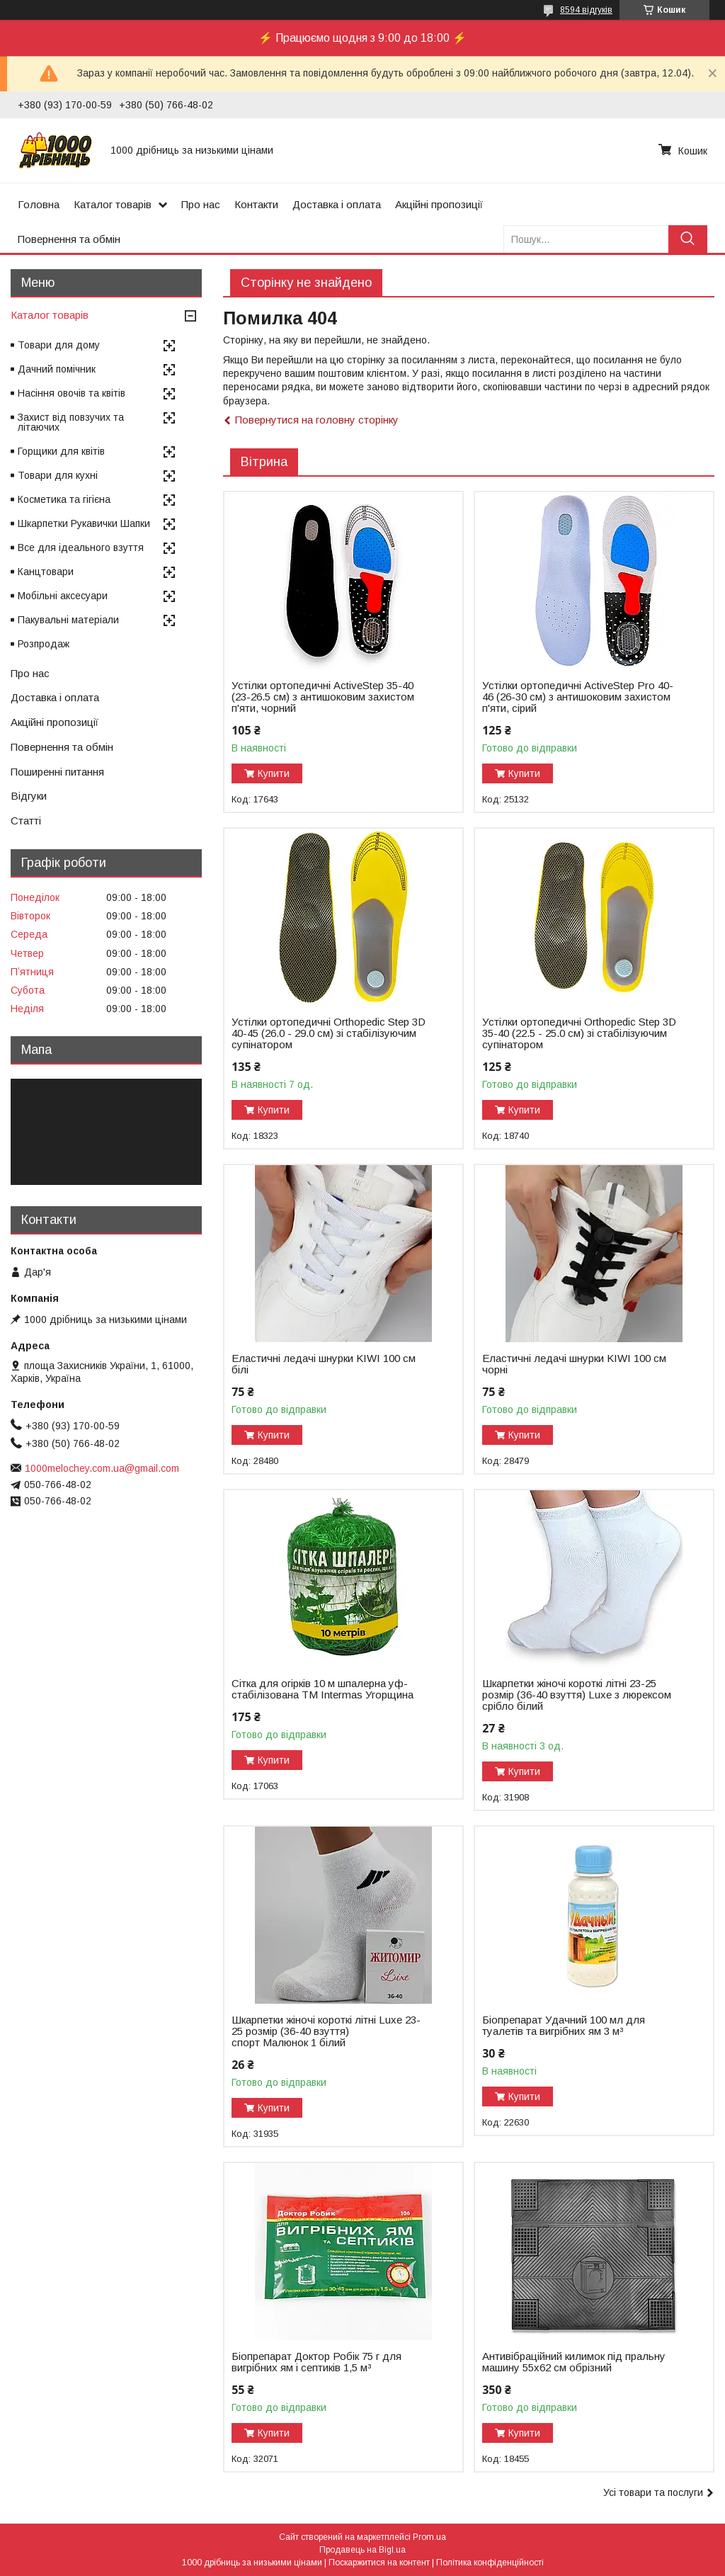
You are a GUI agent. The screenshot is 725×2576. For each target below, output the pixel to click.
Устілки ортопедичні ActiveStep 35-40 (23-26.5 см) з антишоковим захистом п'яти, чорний (323, 697)
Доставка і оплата (336, 204)
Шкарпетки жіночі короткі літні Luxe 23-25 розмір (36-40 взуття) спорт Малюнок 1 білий (326, 2031)
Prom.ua (429, 2537)
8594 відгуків (586, 10)
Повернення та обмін (69, 239)
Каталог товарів (113, 204)
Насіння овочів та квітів (71, 393)
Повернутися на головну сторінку (317, 420)
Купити (274, 773)
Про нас (200, 204)
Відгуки (29, 796)
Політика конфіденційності (490, 2563)
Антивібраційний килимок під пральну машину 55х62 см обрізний (574, 2362)
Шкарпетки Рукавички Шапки (84, 523)
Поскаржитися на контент (379, 2563)
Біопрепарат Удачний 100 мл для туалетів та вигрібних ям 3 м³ (563, 2025)
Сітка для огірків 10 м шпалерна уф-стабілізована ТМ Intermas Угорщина (322, 1689)
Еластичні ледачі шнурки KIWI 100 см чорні (574, 1364)
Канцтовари (46, 571)
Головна (38, 204)
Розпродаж (43, 643)
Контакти (256, 204)
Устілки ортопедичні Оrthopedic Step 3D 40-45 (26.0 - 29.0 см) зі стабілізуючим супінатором (329, 1033)
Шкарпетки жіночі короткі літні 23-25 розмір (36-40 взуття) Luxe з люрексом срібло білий (576, 1695)
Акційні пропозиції (439, 204)
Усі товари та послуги (653, 2492)
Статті (26, 821)
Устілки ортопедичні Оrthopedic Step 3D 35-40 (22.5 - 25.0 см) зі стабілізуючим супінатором (579, 1033)
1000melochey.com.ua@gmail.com (102, 1468)
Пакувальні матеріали (68, 619)
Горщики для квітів (61, 451)
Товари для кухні (58, 475)
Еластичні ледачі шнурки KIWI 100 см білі (324, 1364)
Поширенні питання (57, 772)
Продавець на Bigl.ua (362, 2550)
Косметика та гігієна (64, 499)
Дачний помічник (57, 369)
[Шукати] (687, 239)
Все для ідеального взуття (81, 547)
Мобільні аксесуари (63, 595)
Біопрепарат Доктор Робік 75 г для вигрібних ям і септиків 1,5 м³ (316, 2362)
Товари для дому (59, 345)
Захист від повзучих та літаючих (71, 422)
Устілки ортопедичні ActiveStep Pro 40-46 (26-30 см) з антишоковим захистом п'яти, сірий (577, 697)
